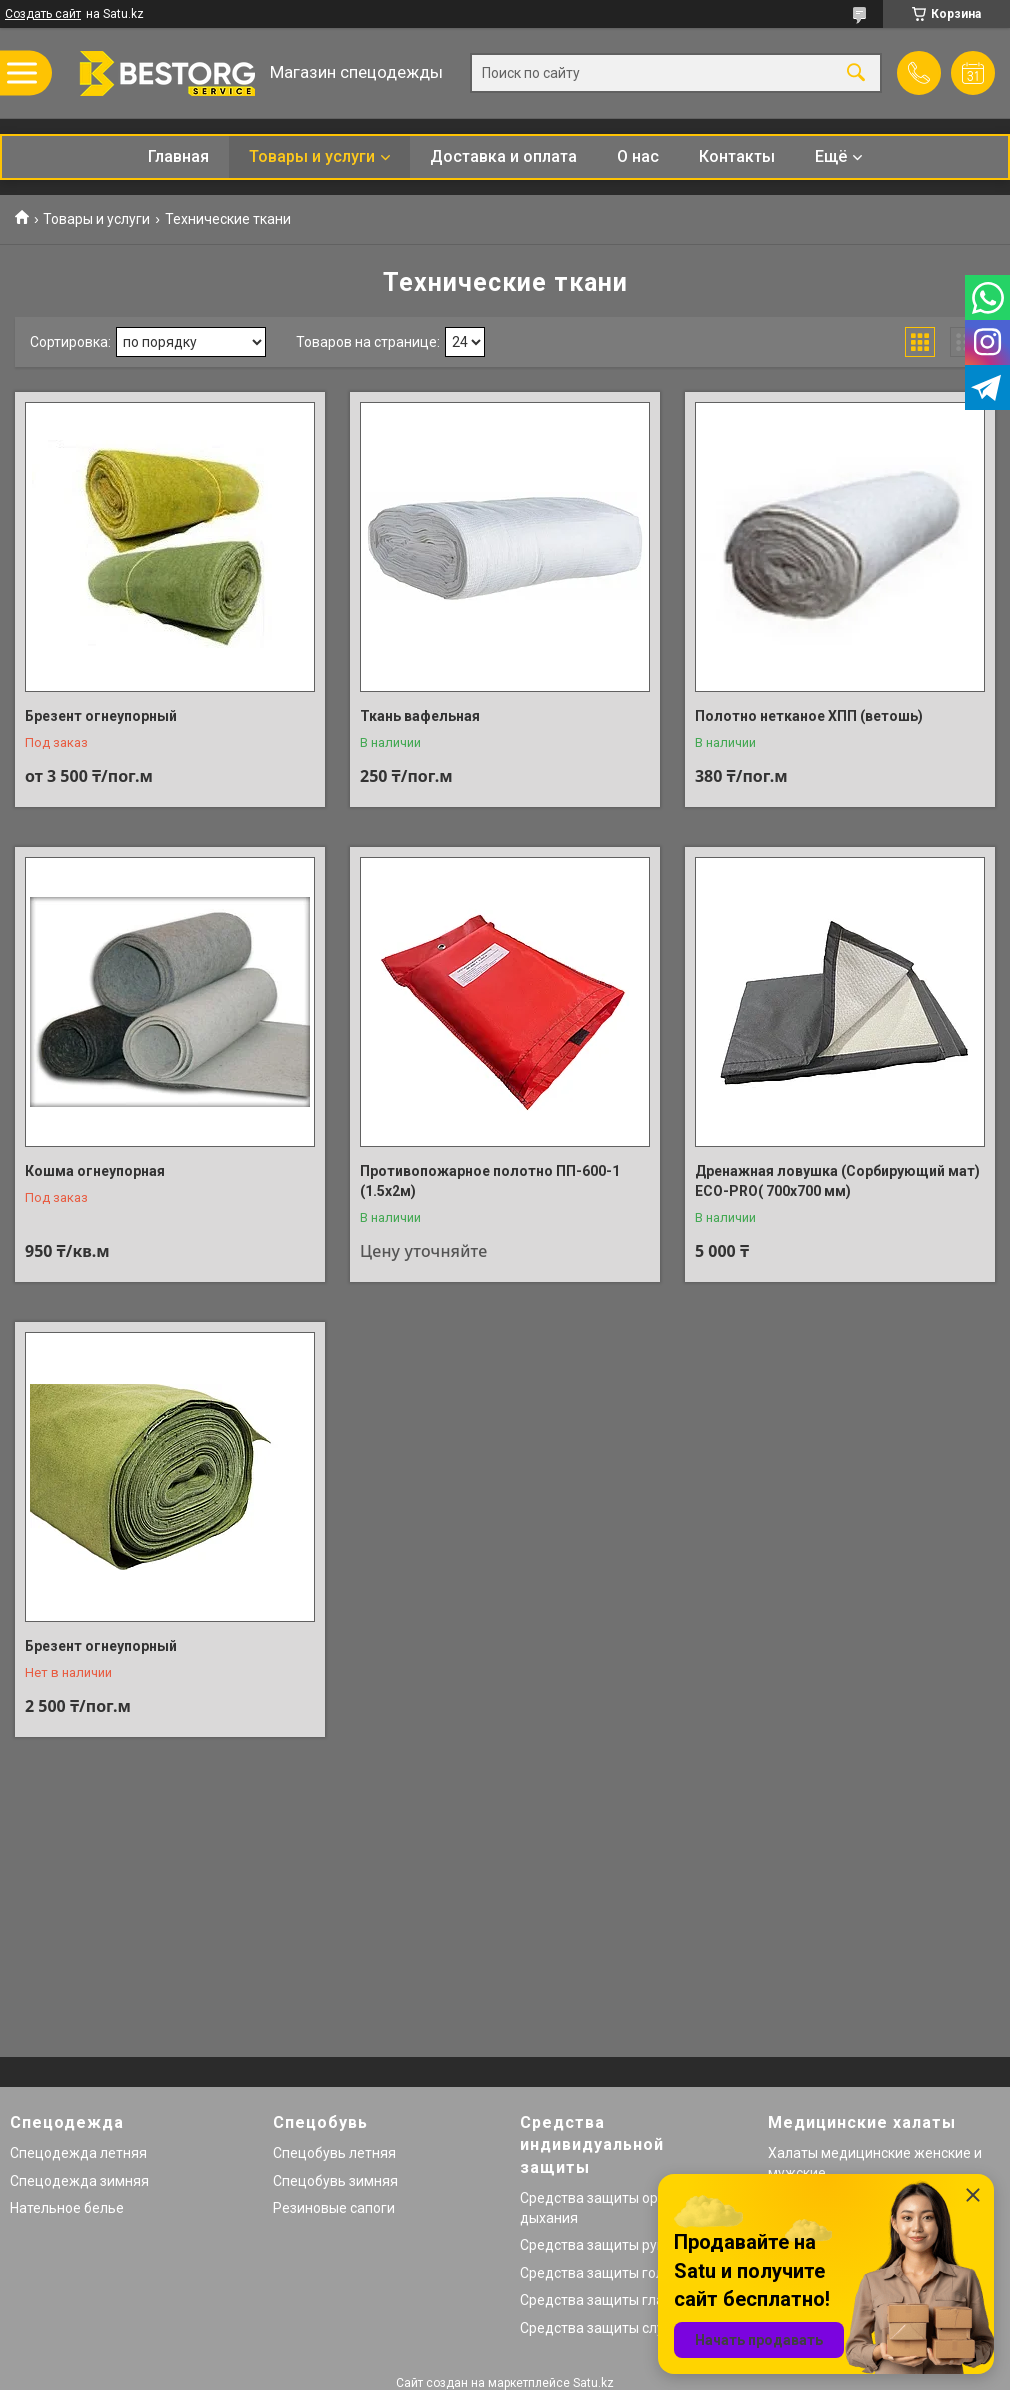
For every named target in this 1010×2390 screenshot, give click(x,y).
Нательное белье (67, 2208)
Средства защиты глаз (595, 2300)
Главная (178, 156)
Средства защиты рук (592, 2245)
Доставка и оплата (503, 156)
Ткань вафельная (420, 716)
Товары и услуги (312, 156)
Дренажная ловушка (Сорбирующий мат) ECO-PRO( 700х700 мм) (837, 1181)
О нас (638, 156)
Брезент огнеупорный (101, 716)
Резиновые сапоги (334, 2208)
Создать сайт (43, 14)
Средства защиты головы (605, 2273)
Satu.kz (593, 2383)
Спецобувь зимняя (335, 2181)
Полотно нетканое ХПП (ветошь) (809, 716)
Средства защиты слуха (599, 2328)
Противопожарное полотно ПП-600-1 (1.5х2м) (490, 1181)
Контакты (737, 156)
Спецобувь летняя (334, 2153)
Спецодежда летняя (78, 2153)
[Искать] (856, 73)
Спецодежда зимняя (79, 2181)
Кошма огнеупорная (95, 1171)
